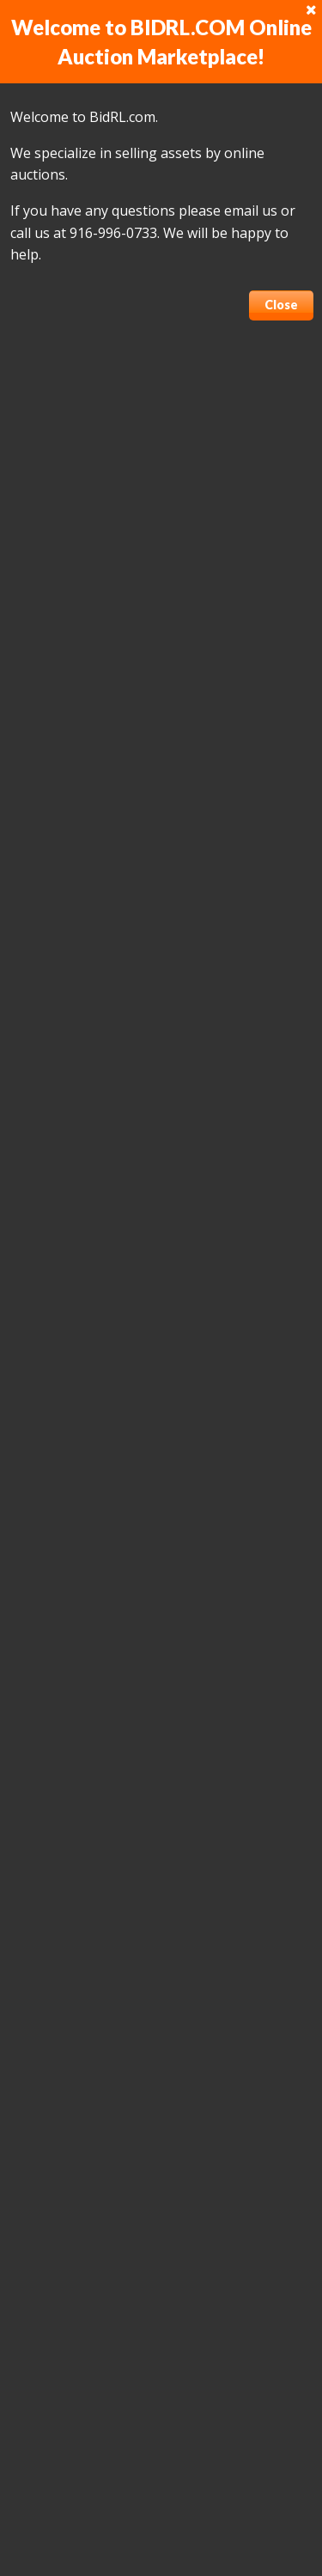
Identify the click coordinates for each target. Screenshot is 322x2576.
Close (281, 304)
